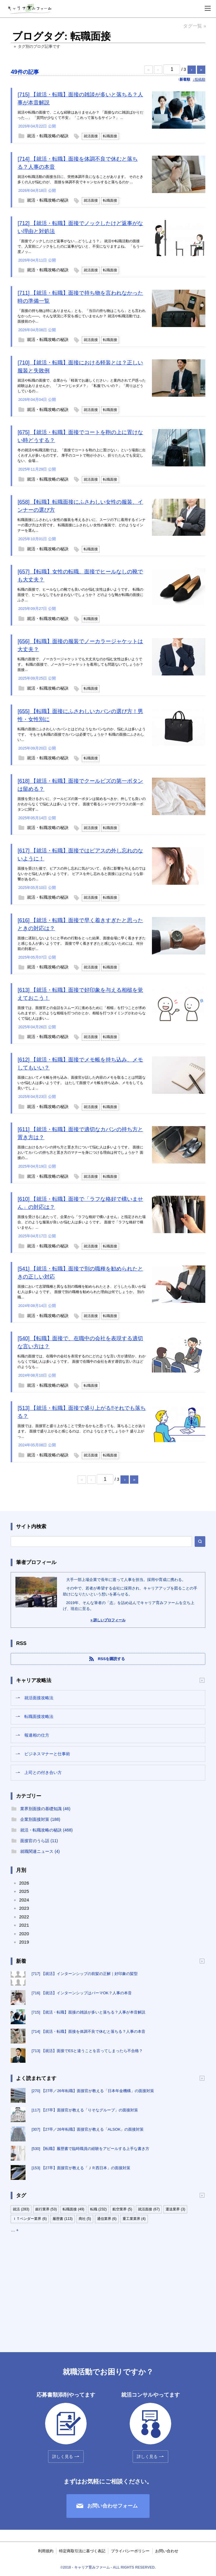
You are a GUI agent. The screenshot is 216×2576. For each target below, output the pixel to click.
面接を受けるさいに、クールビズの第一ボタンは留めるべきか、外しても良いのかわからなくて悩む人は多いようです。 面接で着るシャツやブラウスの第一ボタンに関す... (82, 804)
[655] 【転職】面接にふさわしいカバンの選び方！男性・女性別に (80, 715)
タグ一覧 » (194, 25)
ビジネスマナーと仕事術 (47, 1753)
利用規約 (45, 2551)
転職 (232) (98, 2209)
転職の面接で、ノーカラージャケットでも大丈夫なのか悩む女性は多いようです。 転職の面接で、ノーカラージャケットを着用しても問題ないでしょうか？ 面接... (80, 664)
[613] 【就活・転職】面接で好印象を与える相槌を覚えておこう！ (80, 994)
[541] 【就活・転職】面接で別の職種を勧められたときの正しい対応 (80, 1273)
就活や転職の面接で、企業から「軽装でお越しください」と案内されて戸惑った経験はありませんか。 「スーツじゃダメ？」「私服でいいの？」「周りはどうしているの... (82, 385)
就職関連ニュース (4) (40, 1851)
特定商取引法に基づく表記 (82, 2551)
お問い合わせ (166, 2551)
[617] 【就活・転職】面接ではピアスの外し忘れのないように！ (80, 855)
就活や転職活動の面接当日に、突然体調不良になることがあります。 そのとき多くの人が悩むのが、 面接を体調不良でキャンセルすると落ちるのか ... (80, 179)
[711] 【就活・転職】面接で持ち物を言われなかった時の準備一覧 (80, 297)
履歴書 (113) (62, 2219)
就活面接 (91, 136)
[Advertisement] (108, 2286)
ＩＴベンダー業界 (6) (30, 2219)
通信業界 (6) (107, 2219)
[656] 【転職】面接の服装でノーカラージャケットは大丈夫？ (80, 645)
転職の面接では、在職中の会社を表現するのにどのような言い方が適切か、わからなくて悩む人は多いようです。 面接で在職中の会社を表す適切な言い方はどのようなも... (82, 1361)
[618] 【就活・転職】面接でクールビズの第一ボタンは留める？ (80, 785)
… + (14, 2230)
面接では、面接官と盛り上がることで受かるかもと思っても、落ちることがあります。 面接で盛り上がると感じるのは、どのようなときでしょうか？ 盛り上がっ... (82, 1431)
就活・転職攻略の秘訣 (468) (46, 1830)
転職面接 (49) (73, 2209)
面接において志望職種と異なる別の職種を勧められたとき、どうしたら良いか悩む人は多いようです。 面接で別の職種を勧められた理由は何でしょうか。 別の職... (82, 1291)
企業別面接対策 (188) (40, 1819)
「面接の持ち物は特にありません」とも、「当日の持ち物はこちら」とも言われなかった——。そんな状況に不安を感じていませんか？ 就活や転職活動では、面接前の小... (82, 316)
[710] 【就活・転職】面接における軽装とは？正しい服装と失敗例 (80, 367)
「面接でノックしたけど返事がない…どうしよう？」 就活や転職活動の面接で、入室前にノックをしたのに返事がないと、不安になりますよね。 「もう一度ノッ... (80, 246)
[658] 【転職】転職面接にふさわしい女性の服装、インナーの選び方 (80, 506)
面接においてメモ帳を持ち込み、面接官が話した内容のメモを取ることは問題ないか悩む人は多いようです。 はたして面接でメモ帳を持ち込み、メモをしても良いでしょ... (82, 1082)
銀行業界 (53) (46, 2209)
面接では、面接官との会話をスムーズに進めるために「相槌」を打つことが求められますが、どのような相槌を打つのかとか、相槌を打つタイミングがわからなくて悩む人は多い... (82, 1013)
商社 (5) (85, 2219)
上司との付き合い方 (43, 1772)
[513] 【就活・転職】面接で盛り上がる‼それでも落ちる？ (82, 1412)
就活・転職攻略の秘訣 (48, 135)
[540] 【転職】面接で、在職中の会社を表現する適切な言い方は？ (80, 1342)
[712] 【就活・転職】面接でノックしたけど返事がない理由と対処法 (80, 227)
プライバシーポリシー (130, 2551)
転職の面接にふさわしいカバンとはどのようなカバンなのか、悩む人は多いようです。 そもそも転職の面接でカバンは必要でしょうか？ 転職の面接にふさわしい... (82, 734)
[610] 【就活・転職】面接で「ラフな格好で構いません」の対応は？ (80, 1203)
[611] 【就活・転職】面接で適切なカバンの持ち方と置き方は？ (80, 1133)
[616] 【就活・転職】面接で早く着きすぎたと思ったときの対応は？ (80, 924)
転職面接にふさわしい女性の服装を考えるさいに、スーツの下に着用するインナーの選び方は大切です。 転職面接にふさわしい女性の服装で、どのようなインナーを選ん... (82, 525)
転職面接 (110, 136)
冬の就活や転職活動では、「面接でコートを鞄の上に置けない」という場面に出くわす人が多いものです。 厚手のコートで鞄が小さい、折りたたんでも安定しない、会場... (82, 455)
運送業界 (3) (175, 2209)
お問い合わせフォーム (112, 2506)
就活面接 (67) (149, 2209)
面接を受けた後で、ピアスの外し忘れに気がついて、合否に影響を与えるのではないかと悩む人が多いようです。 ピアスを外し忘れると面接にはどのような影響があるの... (82, 873)
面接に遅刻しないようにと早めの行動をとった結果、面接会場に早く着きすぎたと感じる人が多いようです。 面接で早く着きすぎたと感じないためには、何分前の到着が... (82, 943)
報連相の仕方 (36, 1735)
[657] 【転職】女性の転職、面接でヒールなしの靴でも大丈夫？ (80, 576)
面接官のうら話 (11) (39, 1840)
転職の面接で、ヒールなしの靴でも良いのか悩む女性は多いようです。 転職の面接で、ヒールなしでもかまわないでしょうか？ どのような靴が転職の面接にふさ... (80, 594)
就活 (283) (21, 2209)
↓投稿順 (199, 79)
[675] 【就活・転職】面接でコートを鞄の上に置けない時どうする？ (80, 436)
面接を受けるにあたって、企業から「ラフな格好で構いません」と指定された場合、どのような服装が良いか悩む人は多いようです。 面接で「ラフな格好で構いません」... (82, 1222)
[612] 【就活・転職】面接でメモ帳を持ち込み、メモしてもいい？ (80, 1064)
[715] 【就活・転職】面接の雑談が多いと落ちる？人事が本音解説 (80, 99)
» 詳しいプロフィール (108, 1620)
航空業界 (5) (122, 2209)
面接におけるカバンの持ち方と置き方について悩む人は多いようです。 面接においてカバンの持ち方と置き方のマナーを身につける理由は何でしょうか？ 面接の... (80, 1152)
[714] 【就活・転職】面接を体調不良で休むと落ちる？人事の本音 (78, 163)
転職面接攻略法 (38, 1716)
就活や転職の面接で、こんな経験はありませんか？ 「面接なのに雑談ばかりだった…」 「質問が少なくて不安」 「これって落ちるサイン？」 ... (80, 115)
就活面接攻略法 (38, 1697)
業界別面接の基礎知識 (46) (45, 1808)
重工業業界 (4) (134, 2219)
